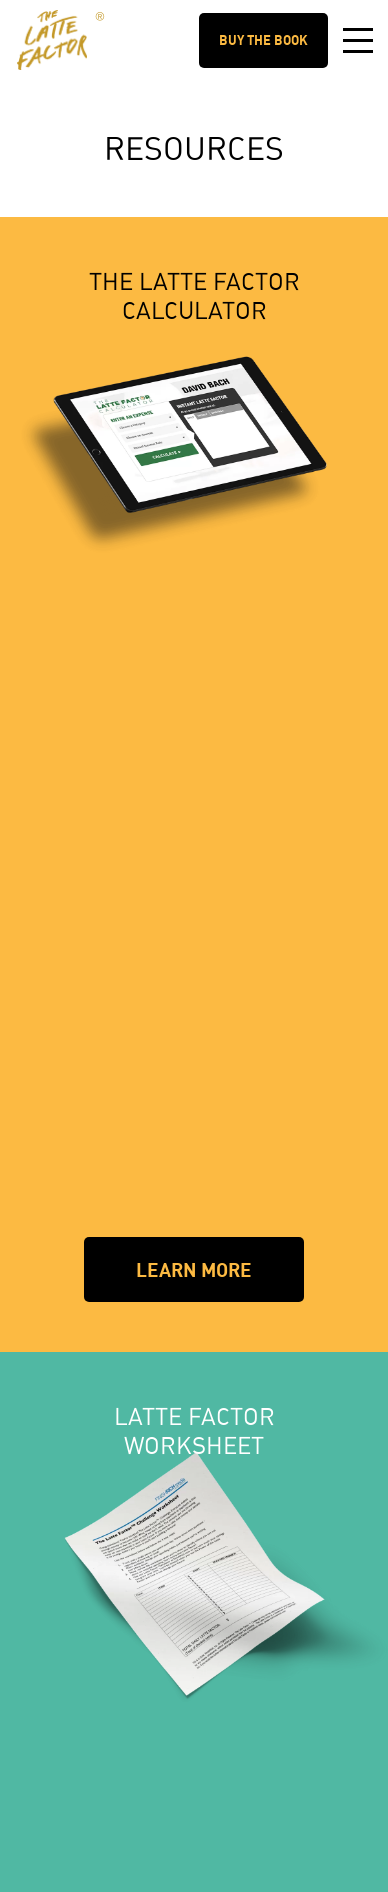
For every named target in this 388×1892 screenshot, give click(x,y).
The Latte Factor (97, 21)
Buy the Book (263, 40)
